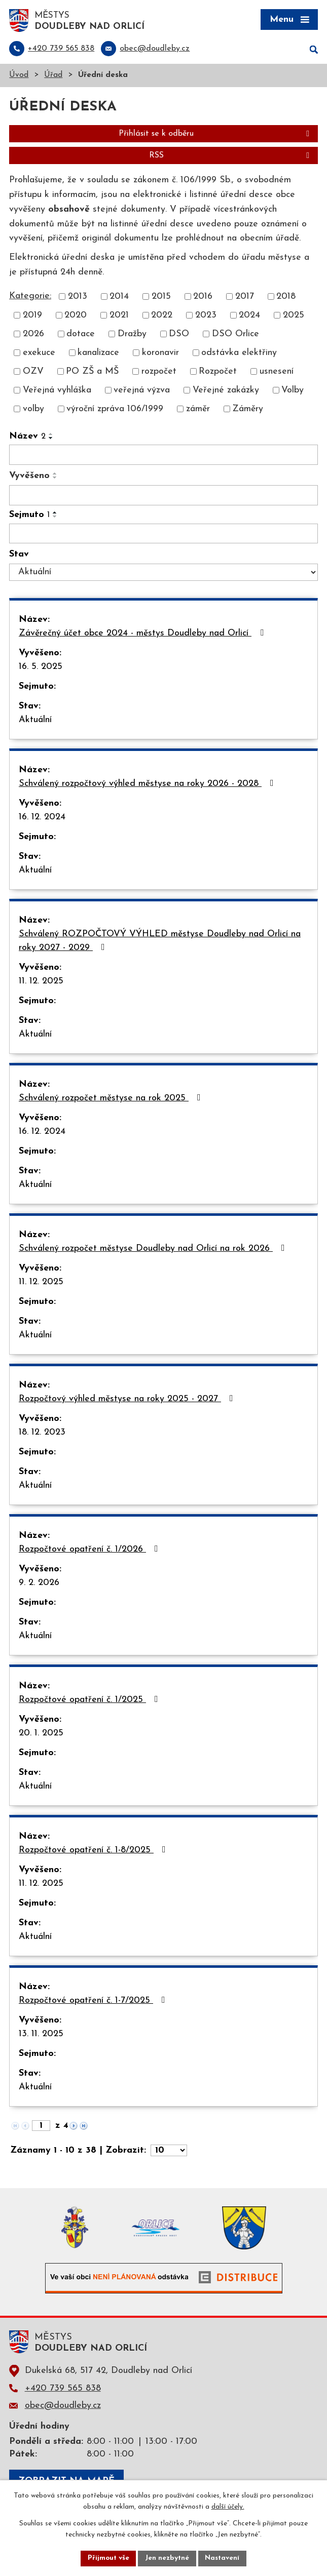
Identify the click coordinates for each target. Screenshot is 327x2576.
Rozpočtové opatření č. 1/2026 (90, 1550)
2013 (77, 297)
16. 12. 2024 (42, 818)
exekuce (39, 354)
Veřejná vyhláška (57, 391)
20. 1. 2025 (41, 1734)
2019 (32, 316)
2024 (249, 316)
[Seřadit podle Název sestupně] (51, 439)
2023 (205, 316)
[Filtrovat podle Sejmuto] (163, 534)
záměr (198, 410)
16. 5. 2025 (40, 667)
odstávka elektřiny (239, 354)
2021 (119, 316)
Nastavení (223, 2558)
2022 (161, 316)
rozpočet (158, 372)
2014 (119, 297)
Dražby (132, 335)
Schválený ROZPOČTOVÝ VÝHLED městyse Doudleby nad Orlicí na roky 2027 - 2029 (160, 942)
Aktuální (35, 721)
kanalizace (98, 354)
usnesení (277, 372)
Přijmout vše (107, 2558)
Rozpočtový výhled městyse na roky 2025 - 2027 (128, 1400)
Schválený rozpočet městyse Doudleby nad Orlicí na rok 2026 (154, 1249)
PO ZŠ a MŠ (92, 372)
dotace (80, 335)
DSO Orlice (235, 335)
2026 (33, 335)
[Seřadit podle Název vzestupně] (51, 435)
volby (33, 410)
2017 (244, 297)
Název (27, 437)
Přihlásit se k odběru (216, 135)
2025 (293, 316)
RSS (231, 156)
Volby (292, 391)
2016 (202, 297)
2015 (161, 297)
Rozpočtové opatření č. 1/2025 (90, 1700)
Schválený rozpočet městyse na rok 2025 (112, 1099)
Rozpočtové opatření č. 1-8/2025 (94, 1851)
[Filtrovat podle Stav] (163, 573)
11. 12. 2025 (41, 982)
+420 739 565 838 (63, 2389)
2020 (75, 316)
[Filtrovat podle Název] (163, 456)
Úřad (53, 76)
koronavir (160, 354)
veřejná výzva (142, 391)
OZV (33, 372)
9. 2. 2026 (39, 1584)
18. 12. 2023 (42, 1433)
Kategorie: (30, 296)
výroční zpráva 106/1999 (114, 410)
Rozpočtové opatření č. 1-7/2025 (94, 2001)
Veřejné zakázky (226, 391)
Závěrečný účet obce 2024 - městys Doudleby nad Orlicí (143, 634)
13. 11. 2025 (41, 2035)
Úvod (18, 76)
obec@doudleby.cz (63, 2406)
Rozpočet (218, 372)
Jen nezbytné (167, 2558)
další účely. (227, 2507)
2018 (286, 297)
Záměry (247, 410)
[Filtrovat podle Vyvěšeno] (163, 496)
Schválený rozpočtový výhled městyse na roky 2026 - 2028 (148, 784)
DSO (179, 335)
